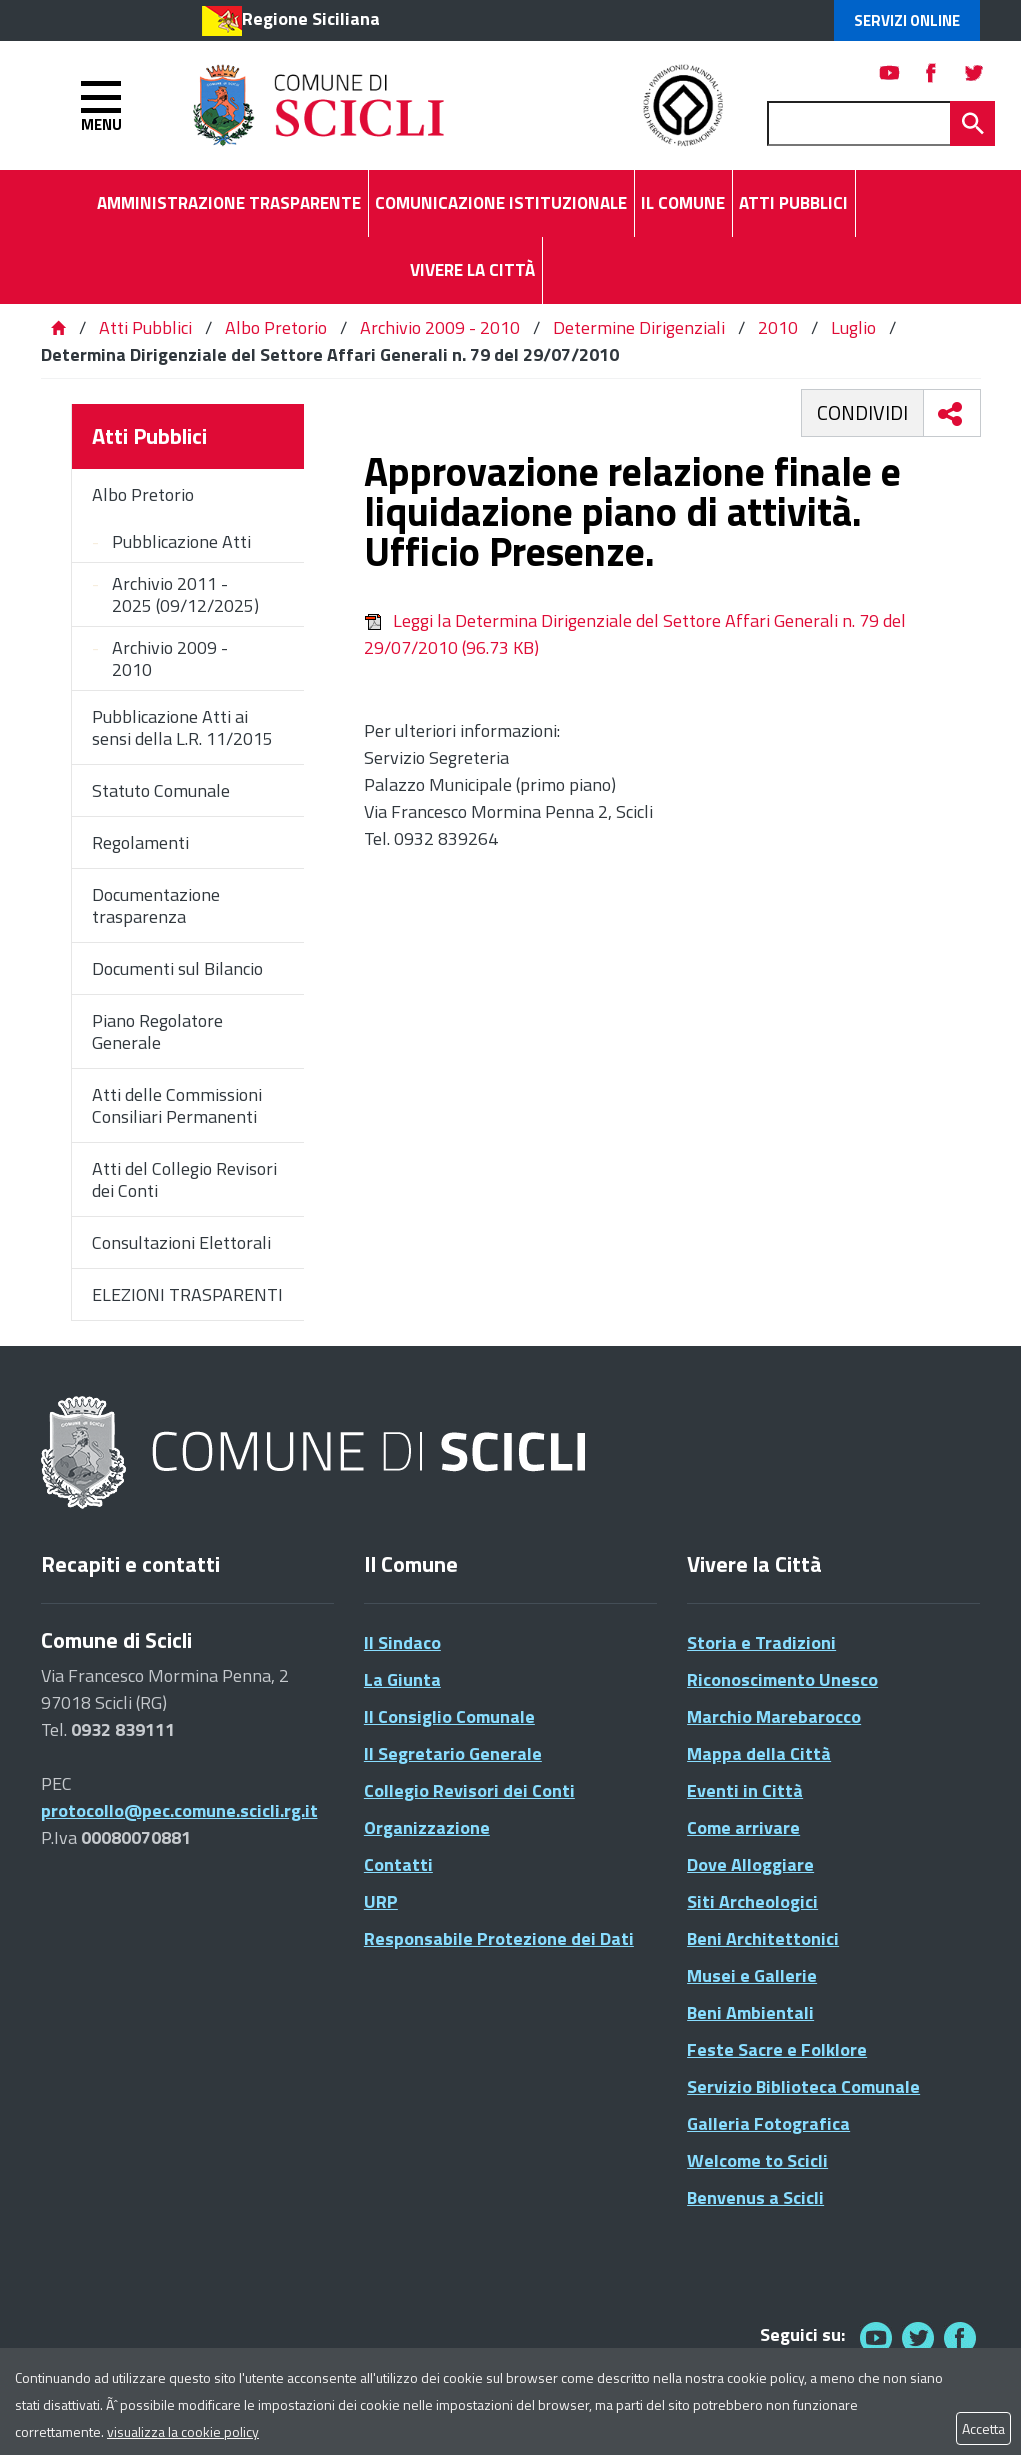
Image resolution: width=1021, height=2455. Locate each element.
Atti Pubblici (145, 327)
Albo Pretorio (276, 327)
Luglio (853, 327)
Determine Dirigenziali (639, 327)
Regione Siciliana (311, 18)
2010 (778, 327)
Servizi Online (907, 20)
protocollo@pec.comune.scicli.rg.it (179, 1810)
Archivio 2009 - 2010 (440, 327)
